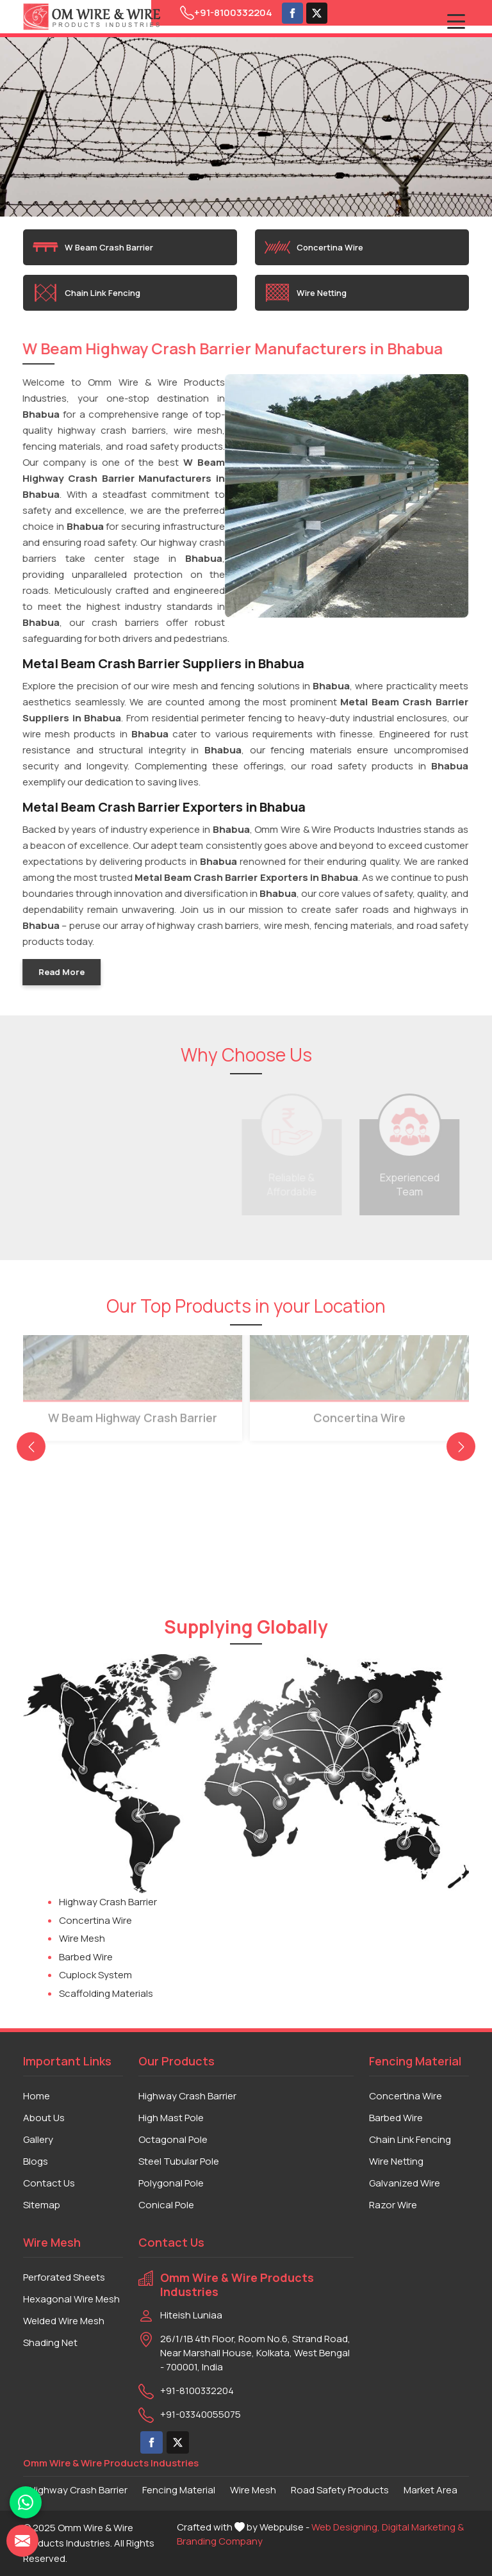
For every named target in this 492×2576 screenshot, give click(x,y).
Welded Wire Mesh (63, 2320)
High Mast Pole (171, 2117)
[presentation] (31, 1446)
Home (36, 2096)
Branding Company (220, 2541)
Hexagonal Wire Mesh (71, 2299)
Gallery (38, 2139)
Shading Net (50, 2342)
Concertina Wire (314, 247)
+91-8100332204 (226, 13)
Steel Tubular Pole (178, 2161)
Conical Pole (166, 2204)
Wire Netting (306, 293)
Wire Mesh (82, 1938)
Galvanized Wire (404, 2183)
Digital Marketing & (423, 2527)
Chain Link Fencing (86, 293)
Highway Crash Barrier (108, 1901)
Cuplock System (95, 1974)
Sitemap (41, 2204)
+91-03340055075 (200, 2414)
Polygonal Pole (171, 2183)
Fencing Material (178, 2490)
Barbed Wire (86, 1957)
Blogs (35, 2161)
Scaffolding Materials (106, 1993)
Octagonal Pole (173, 2139)
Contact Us (49, 2183)
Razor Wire (393, 2204)
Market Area (430, 2490)
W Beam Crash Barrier (93, 247)
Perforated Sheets (64, 2277)
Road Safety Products (340, 2490)
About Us (44, 2117)
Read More (60, 972)
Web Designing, (345, 2527)
